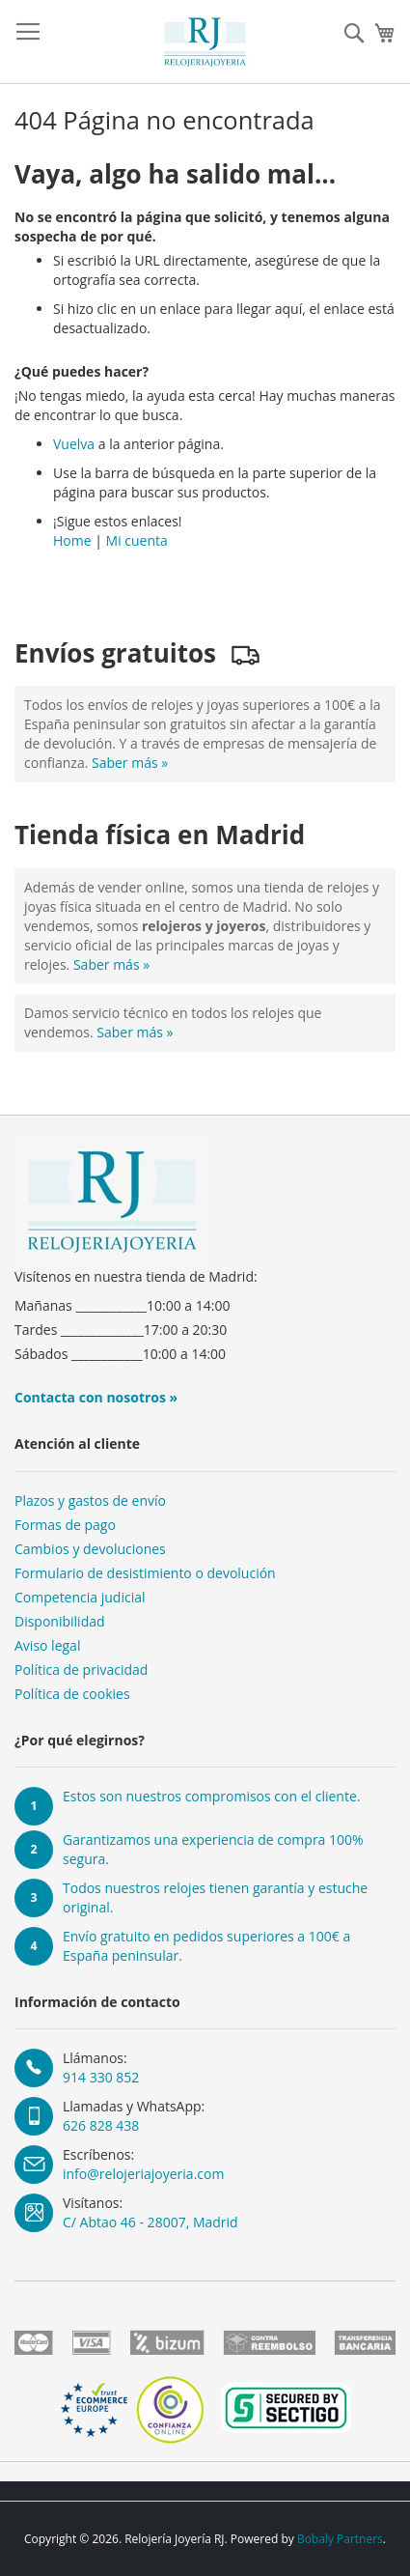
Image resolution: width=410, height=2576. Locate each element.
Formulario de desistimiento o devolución (145, 1573)
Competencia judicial (80, 1597)
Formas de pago (65, 1524)
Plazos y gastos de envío (90, 1500)
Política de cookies (72, 1693)
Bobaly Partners (340, 2539)
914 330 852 (101, 2077)
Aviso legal (47, 1645)
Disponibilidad (59, 1621)
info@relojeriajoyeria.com (143, 2174)
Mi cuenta (137, 540)
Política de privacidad (81, 1669)
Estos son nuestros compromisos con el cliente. (211, 1796)
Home (72, 540)
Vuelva (74, 444)
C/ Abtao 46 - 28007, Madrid (150, 2222)
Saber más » (130, 762)
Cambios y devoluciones (90, 1549)
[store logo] (205, 42)
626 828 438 (101, 2125)
